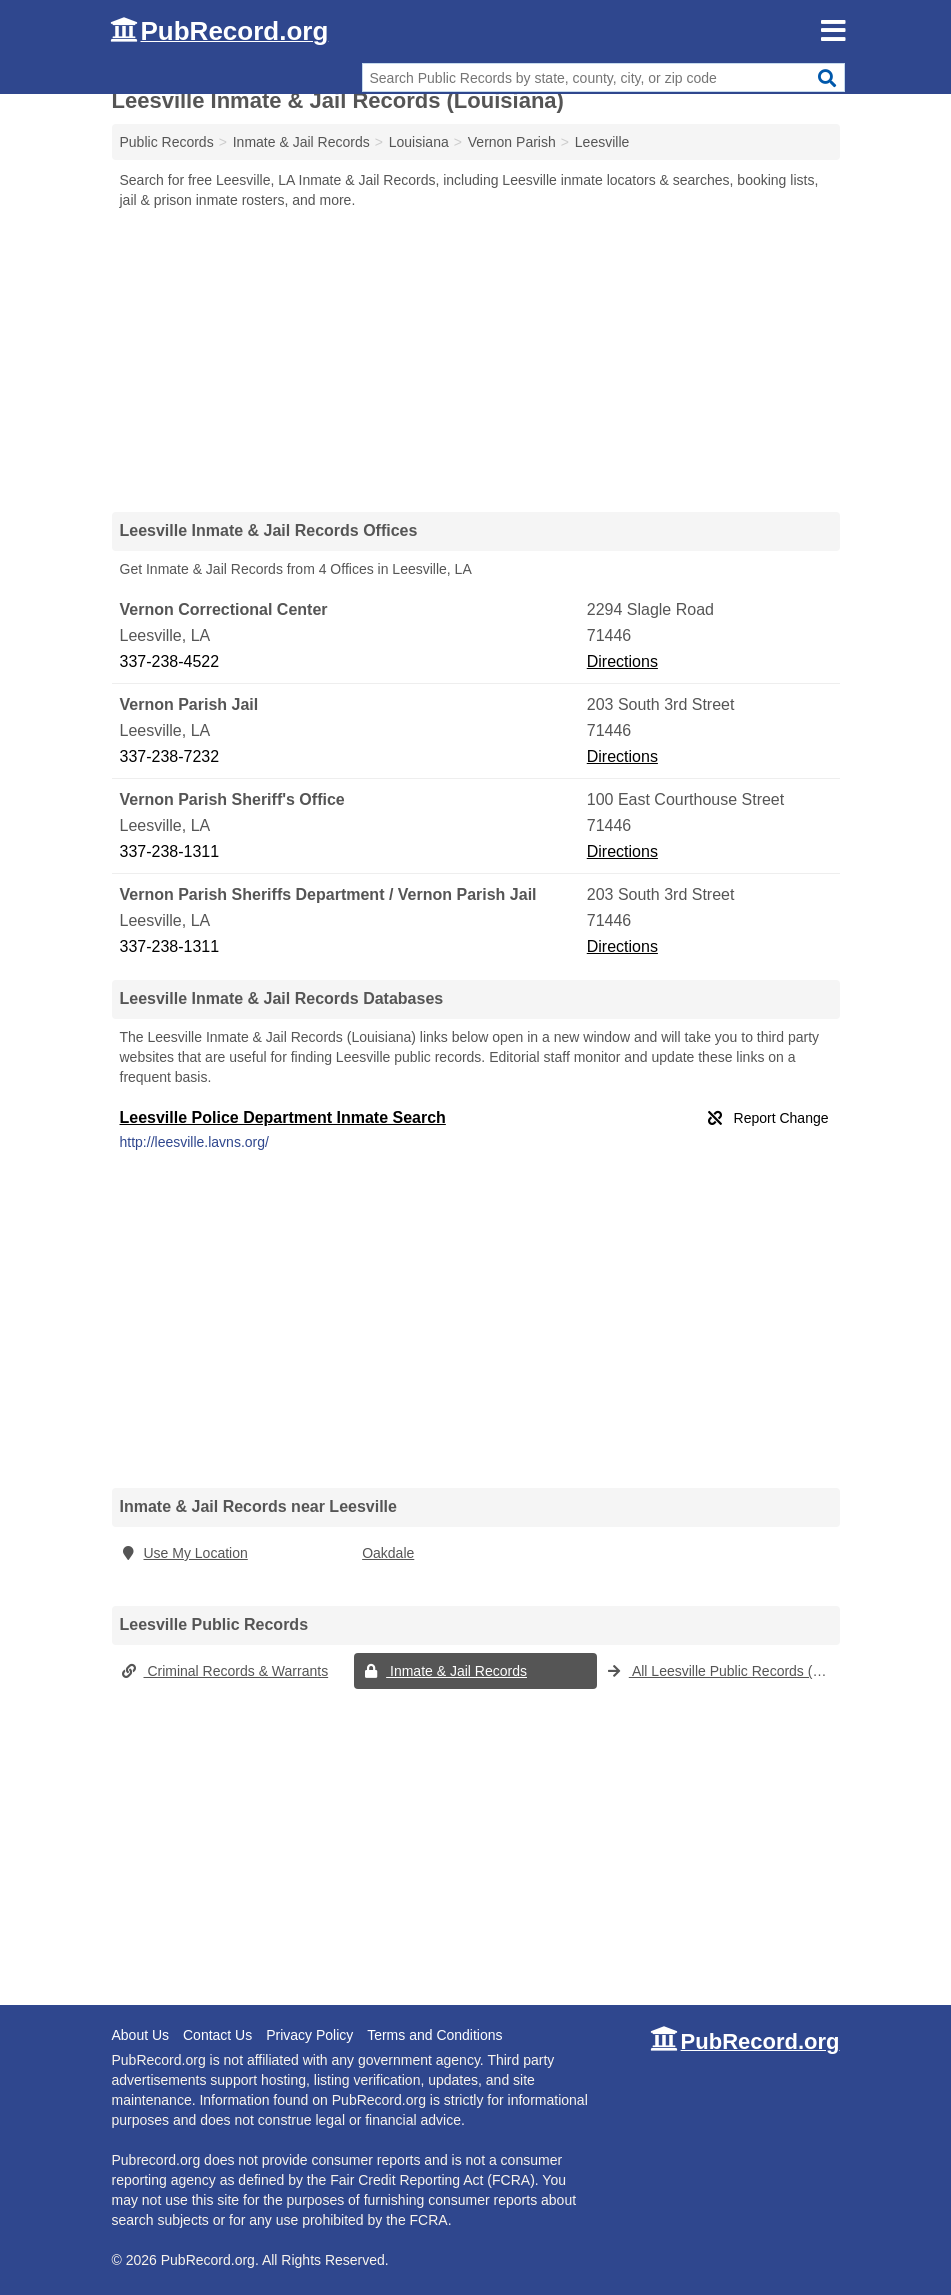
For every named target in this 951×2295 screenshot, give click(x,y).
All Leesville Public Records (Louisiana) (722, 1671)
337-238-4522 (170, 661)
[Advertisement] (476, 360)
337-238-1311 (170, 851)
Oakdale (388, 1553)
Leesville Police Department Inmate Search (283, 1117)
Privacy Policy (309, 2035)
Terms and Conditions (434, 2035)
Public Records (167, 142)
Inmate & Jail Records (444, 1671)
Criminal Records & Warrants (224, 1671)
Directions (622, 661)
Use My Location (184, 1553)
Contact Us (217, 2035)
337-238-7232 (170, 756)
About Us (141, 2035)
